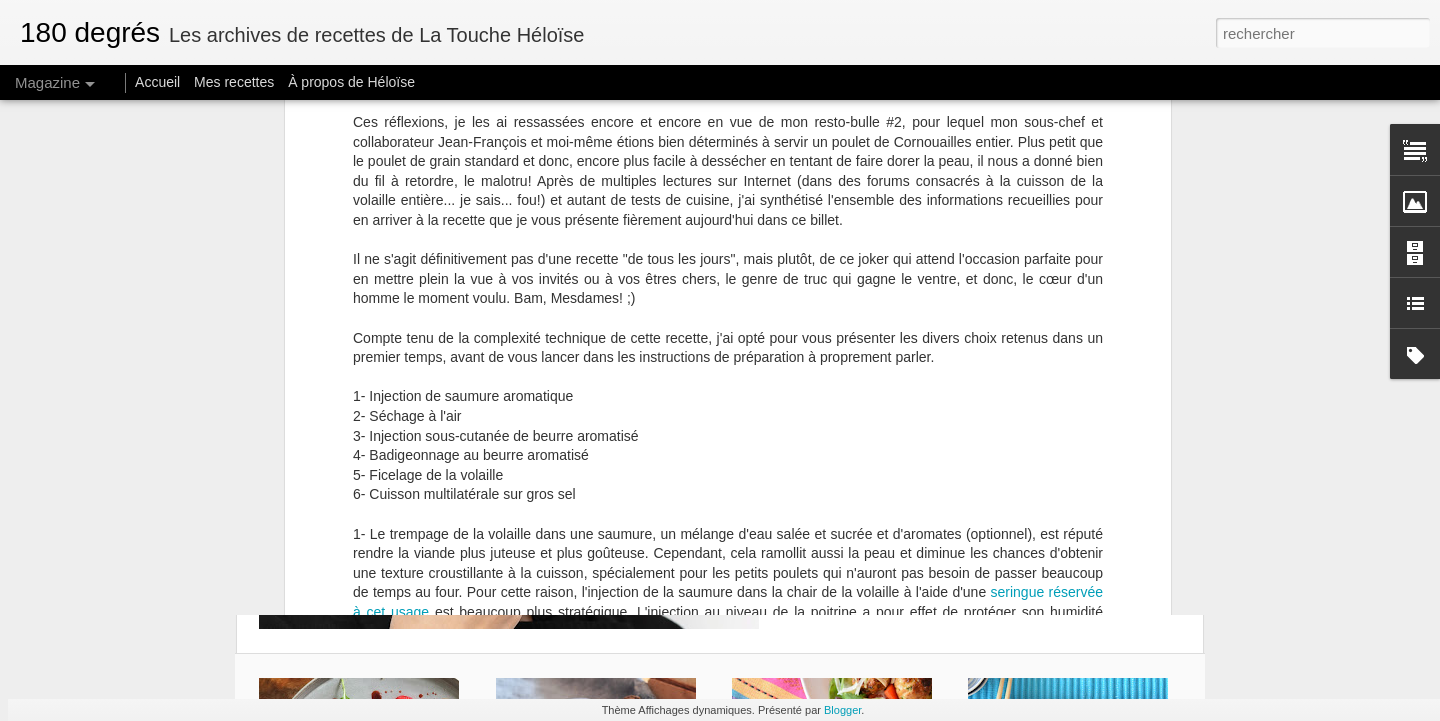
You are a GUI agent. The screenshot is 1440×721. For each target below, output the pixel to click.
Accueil (157, 82)
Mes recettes (234, 82)
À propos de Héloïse (351, 82)
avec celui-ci (1038, 120)
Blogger (842, 710)
